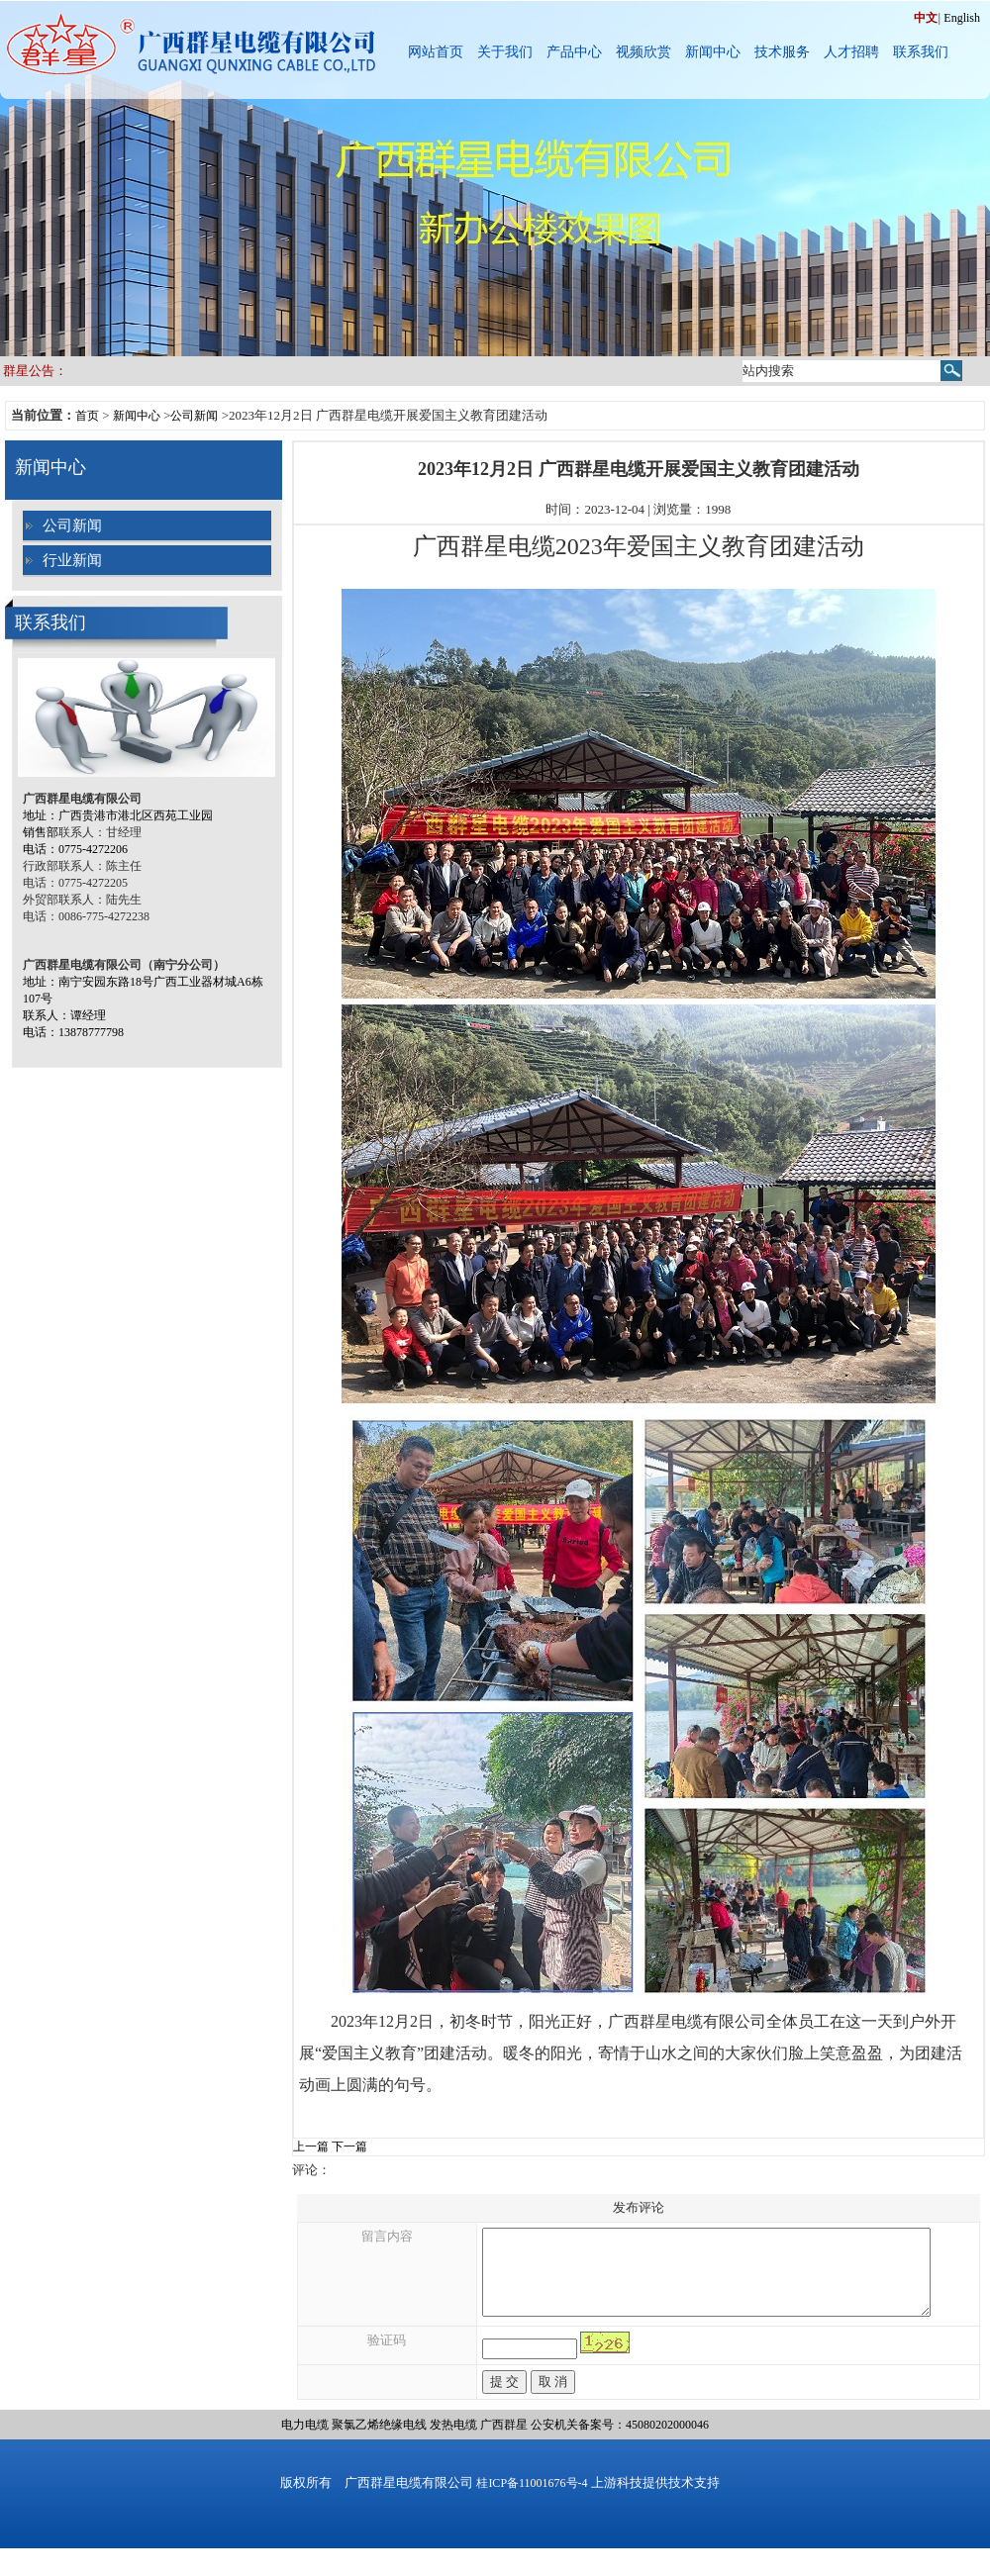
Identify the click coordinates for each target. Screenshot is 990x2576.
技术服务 (782, 52)
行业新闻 (72, 560)
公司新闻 (194, 416)
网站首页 (435, 52)
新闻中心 (713, 52)
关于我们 (505, 52)
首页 (87, 416)
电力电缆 (305, 2442)
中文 (926, 18)
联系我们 (920, 52)
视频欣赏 (643, 52)
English (961, 18)
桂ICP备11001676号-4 (531, 2501)
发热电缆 (453, 2442)
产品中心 (574, 52)
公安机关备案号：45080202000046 (620, 2442)
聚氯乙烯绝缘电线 (379, 2442)
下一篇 (349, 2146)
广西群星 (504, 2442)
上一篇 (311, 2146)
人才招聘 (851, 52)
